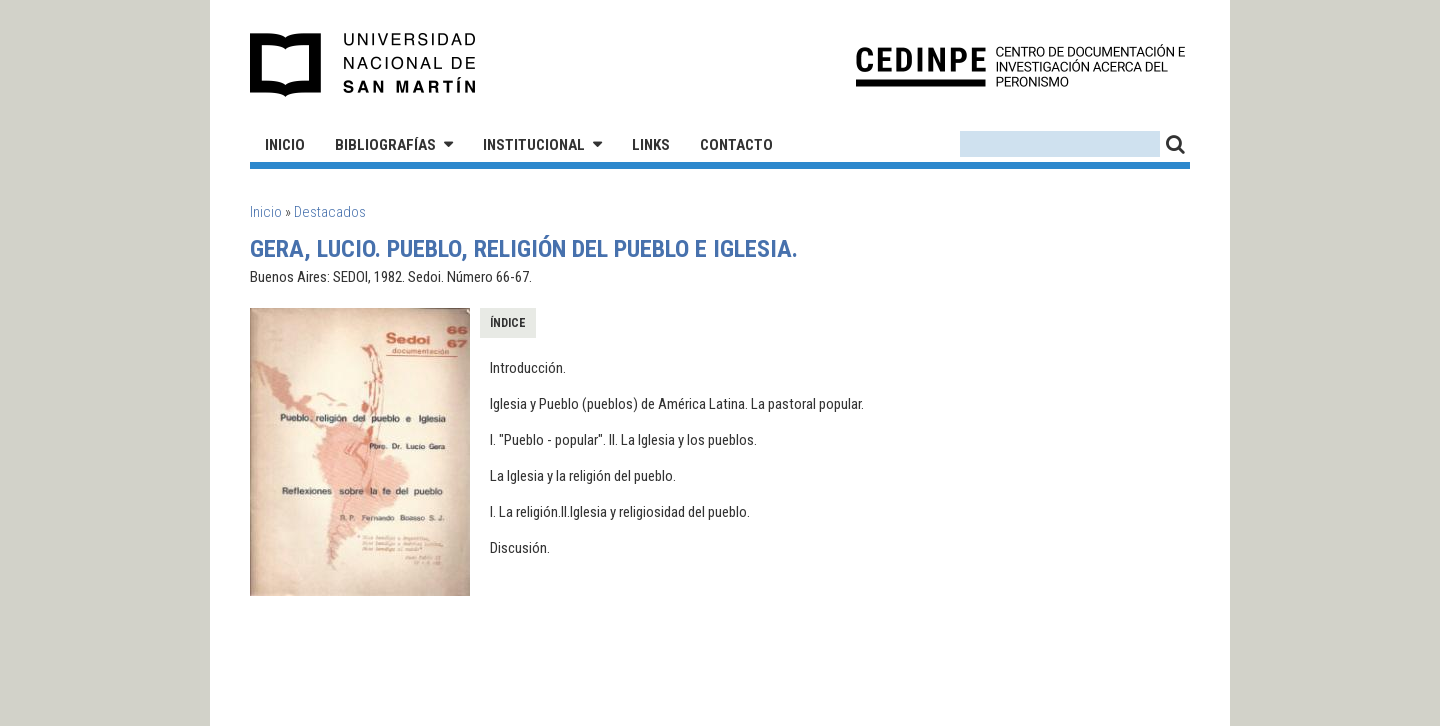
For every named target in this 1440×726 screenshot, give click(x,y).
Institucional (534, 145)
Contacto (736, 145)
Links (651, 145)
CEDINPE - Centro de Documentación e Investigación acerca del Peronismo (1020, 65)
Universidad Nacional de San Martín (363, 65)
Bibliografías (385, 145)
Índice (508, 323)
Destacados (330, 212)
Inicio (285, 145)
